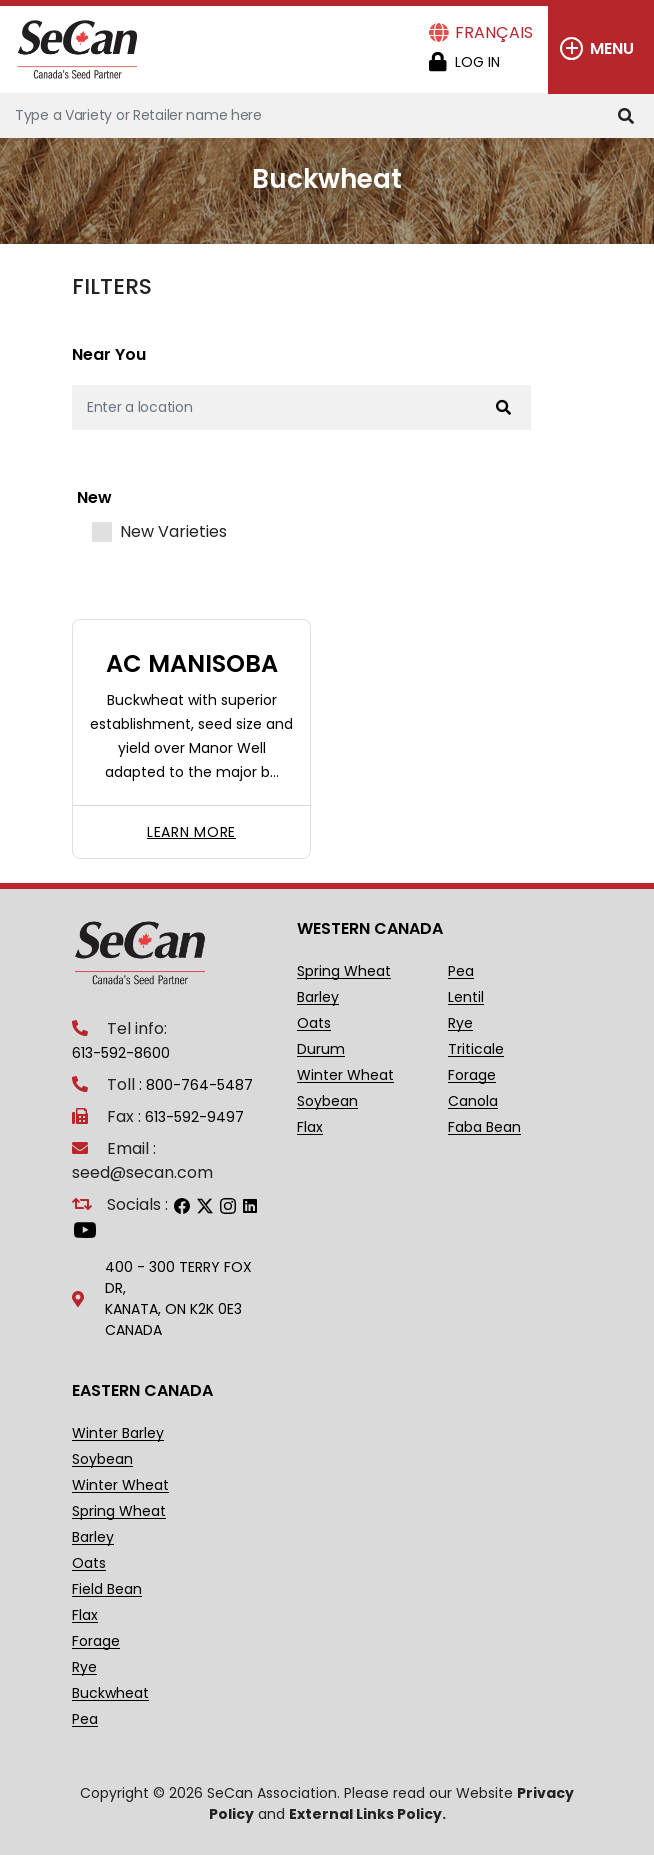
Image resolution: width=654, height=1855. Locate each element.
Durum (321, 1049)
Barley (318, 997)
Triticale (476, 1049)
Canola (473, 1101)
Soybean (327, 1101)
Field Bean (107, 1589)
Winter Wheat (345, 1075)
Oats (314, 1023)
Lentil (466, 997)
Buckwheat (110, 1693)
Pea (461, 971)
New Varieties (173, 532)
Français (494, 32)
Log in (477, 62)
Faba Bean (484, 1127)
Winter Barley (118, 1433)
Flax (310, 1127)
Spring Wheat (344, 971)
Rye (460, 1023)
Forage (472, 1075)
